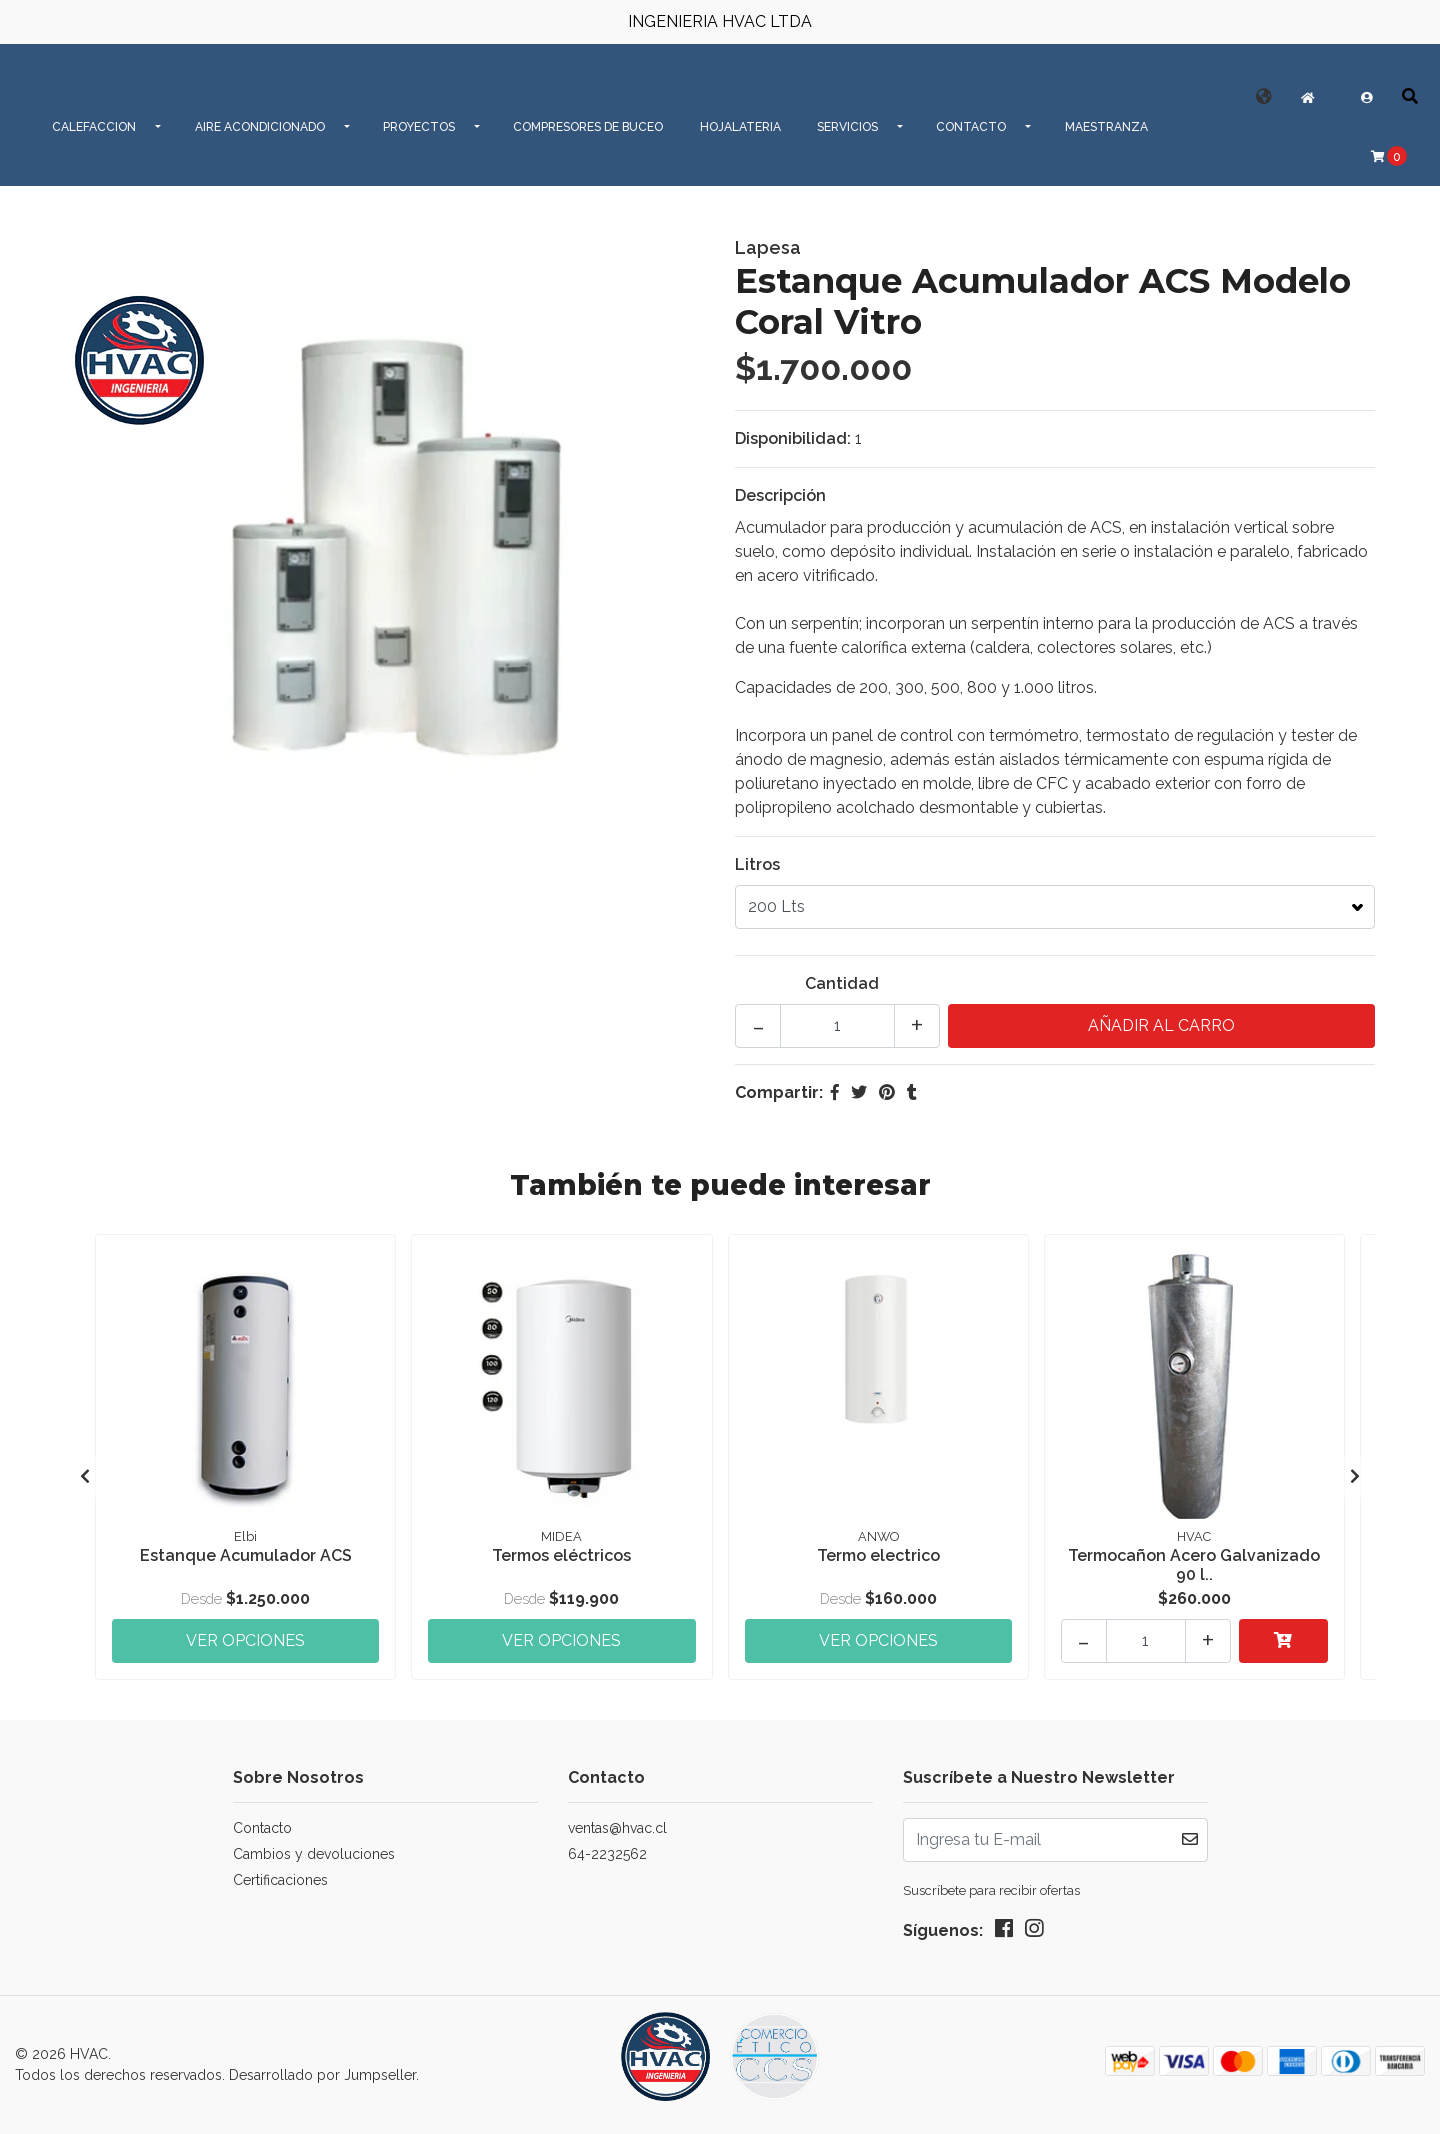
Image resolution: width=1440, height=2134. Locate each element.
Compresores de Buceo (588, 127)
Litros (757, 864)
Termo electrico (878, 1555)
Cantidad (842, 983)
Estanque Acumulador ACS (246, 1555)
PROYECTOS (419, 127)
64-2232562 (607, 1854)
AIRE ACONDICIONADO (260, 127)
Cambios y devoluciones (314, 1854)
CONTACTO (971, 127)
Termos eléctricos (561, 1555)
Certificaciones (280, 1880)
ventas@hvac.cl (617, 1828)
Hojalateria (740, 127)
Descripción (780, 495)
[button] (1264, 96)
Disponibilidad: (793, 438)
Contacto (262, 1828)
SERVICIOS (847, 127)
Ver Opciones (245, 1640)
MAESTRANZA (1106, 127)
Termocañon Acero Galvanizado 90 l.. (1194, 1565)
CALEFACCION (94, 127)
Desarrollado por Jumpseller (322, 2075)
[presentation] (85, 1477)
